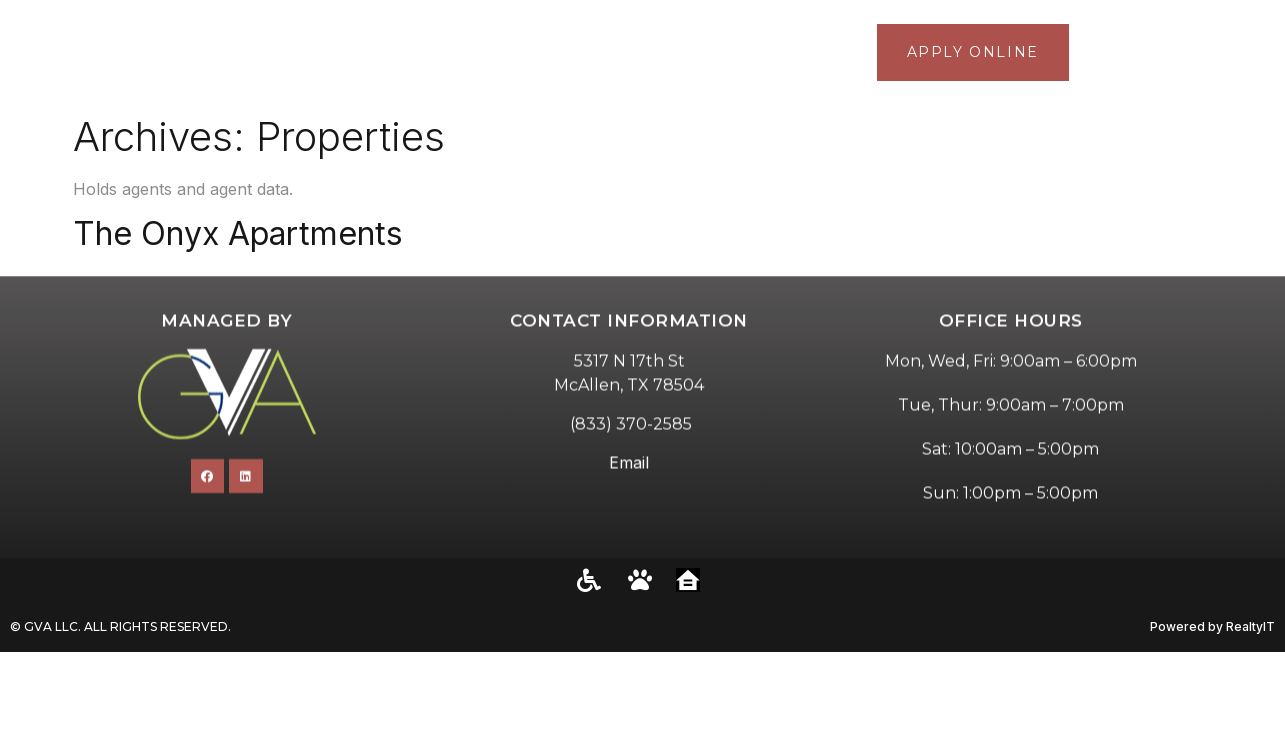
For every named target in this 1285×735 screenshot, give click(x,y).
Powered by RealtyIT (1212, 626)
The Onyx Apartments (238, 233)
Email (629, 500)
